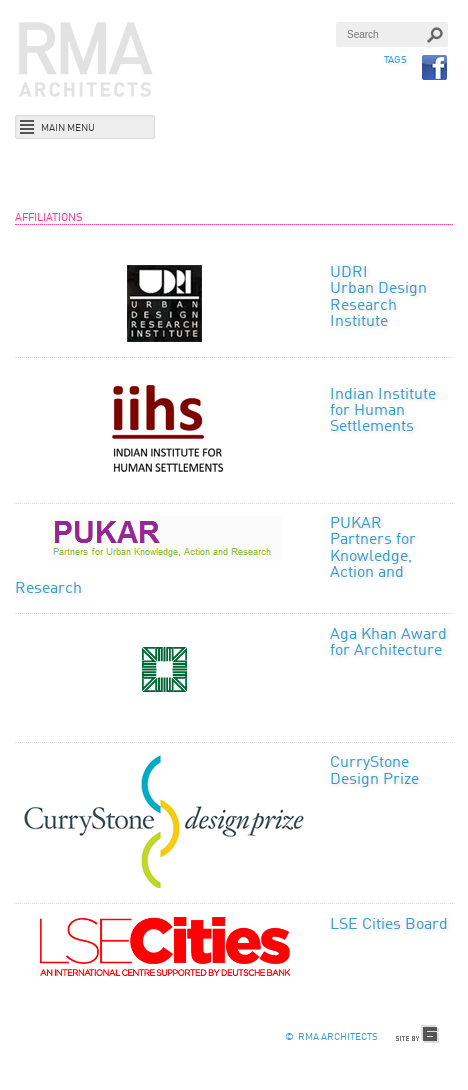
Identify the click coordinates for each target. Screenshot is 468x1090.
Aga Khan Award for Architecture (388, 643)
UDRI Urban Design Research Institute (378, 297)
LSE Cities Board (389, 925)
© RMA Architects (331, 1037)
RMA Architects (86, 60)
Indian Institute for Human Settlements (383, 411)
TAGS (395, 60)
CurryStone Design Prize (374, 771)
